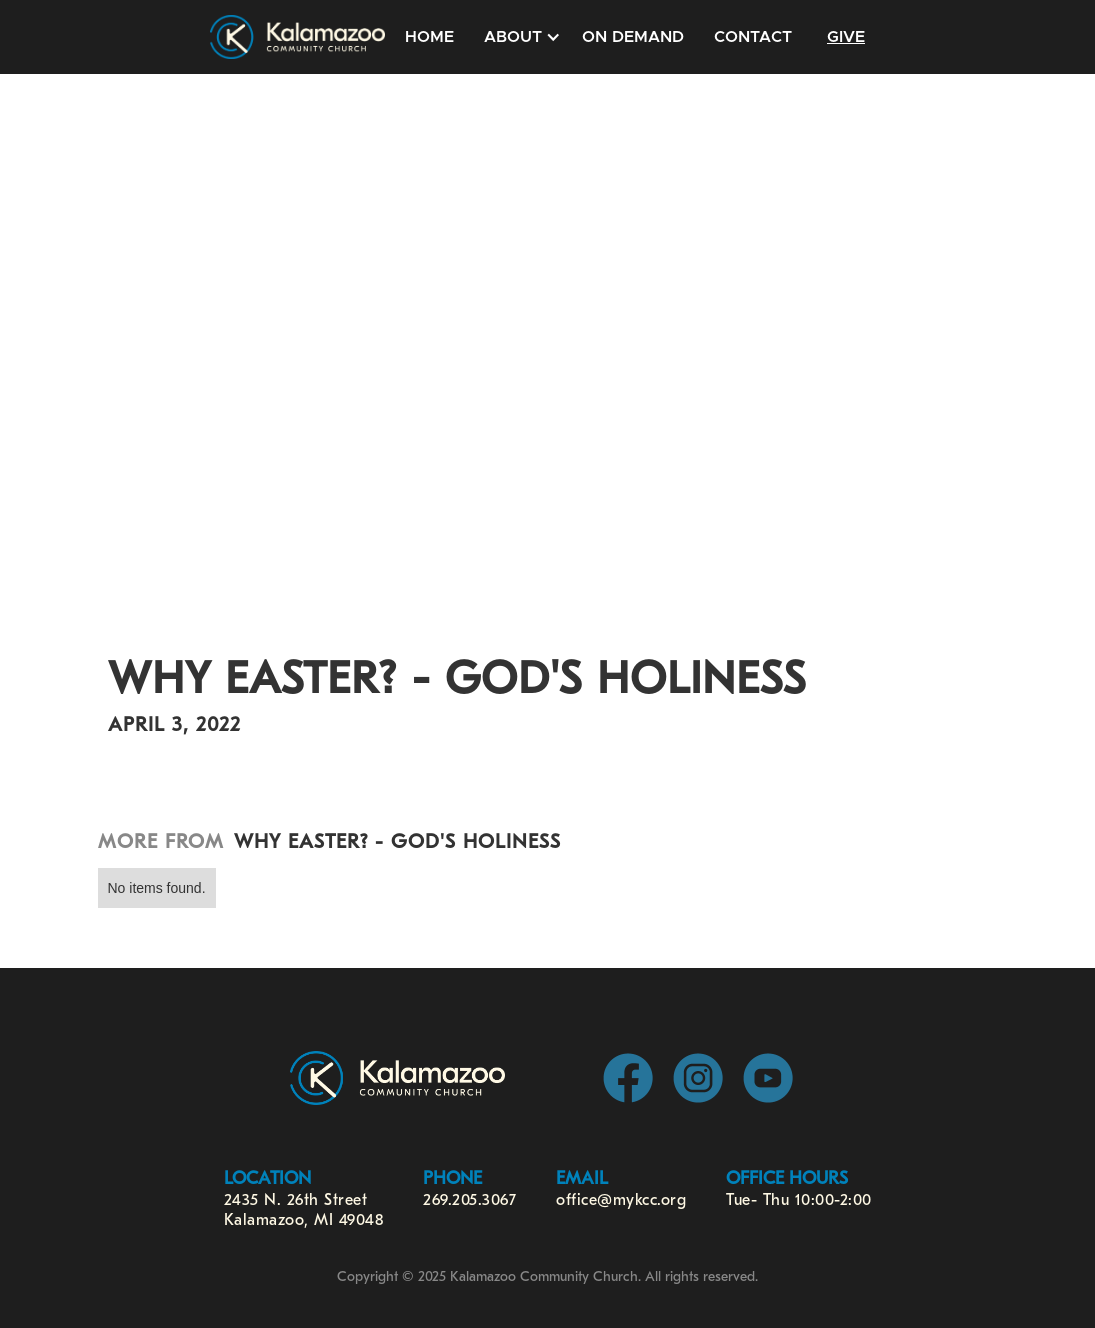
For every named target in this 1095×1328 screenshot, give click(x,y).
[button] (518, 37)
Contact (753, 37)
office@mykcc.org (621, 1201)
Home (429, 37)
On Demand (633, 37)
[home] (297, 37)
